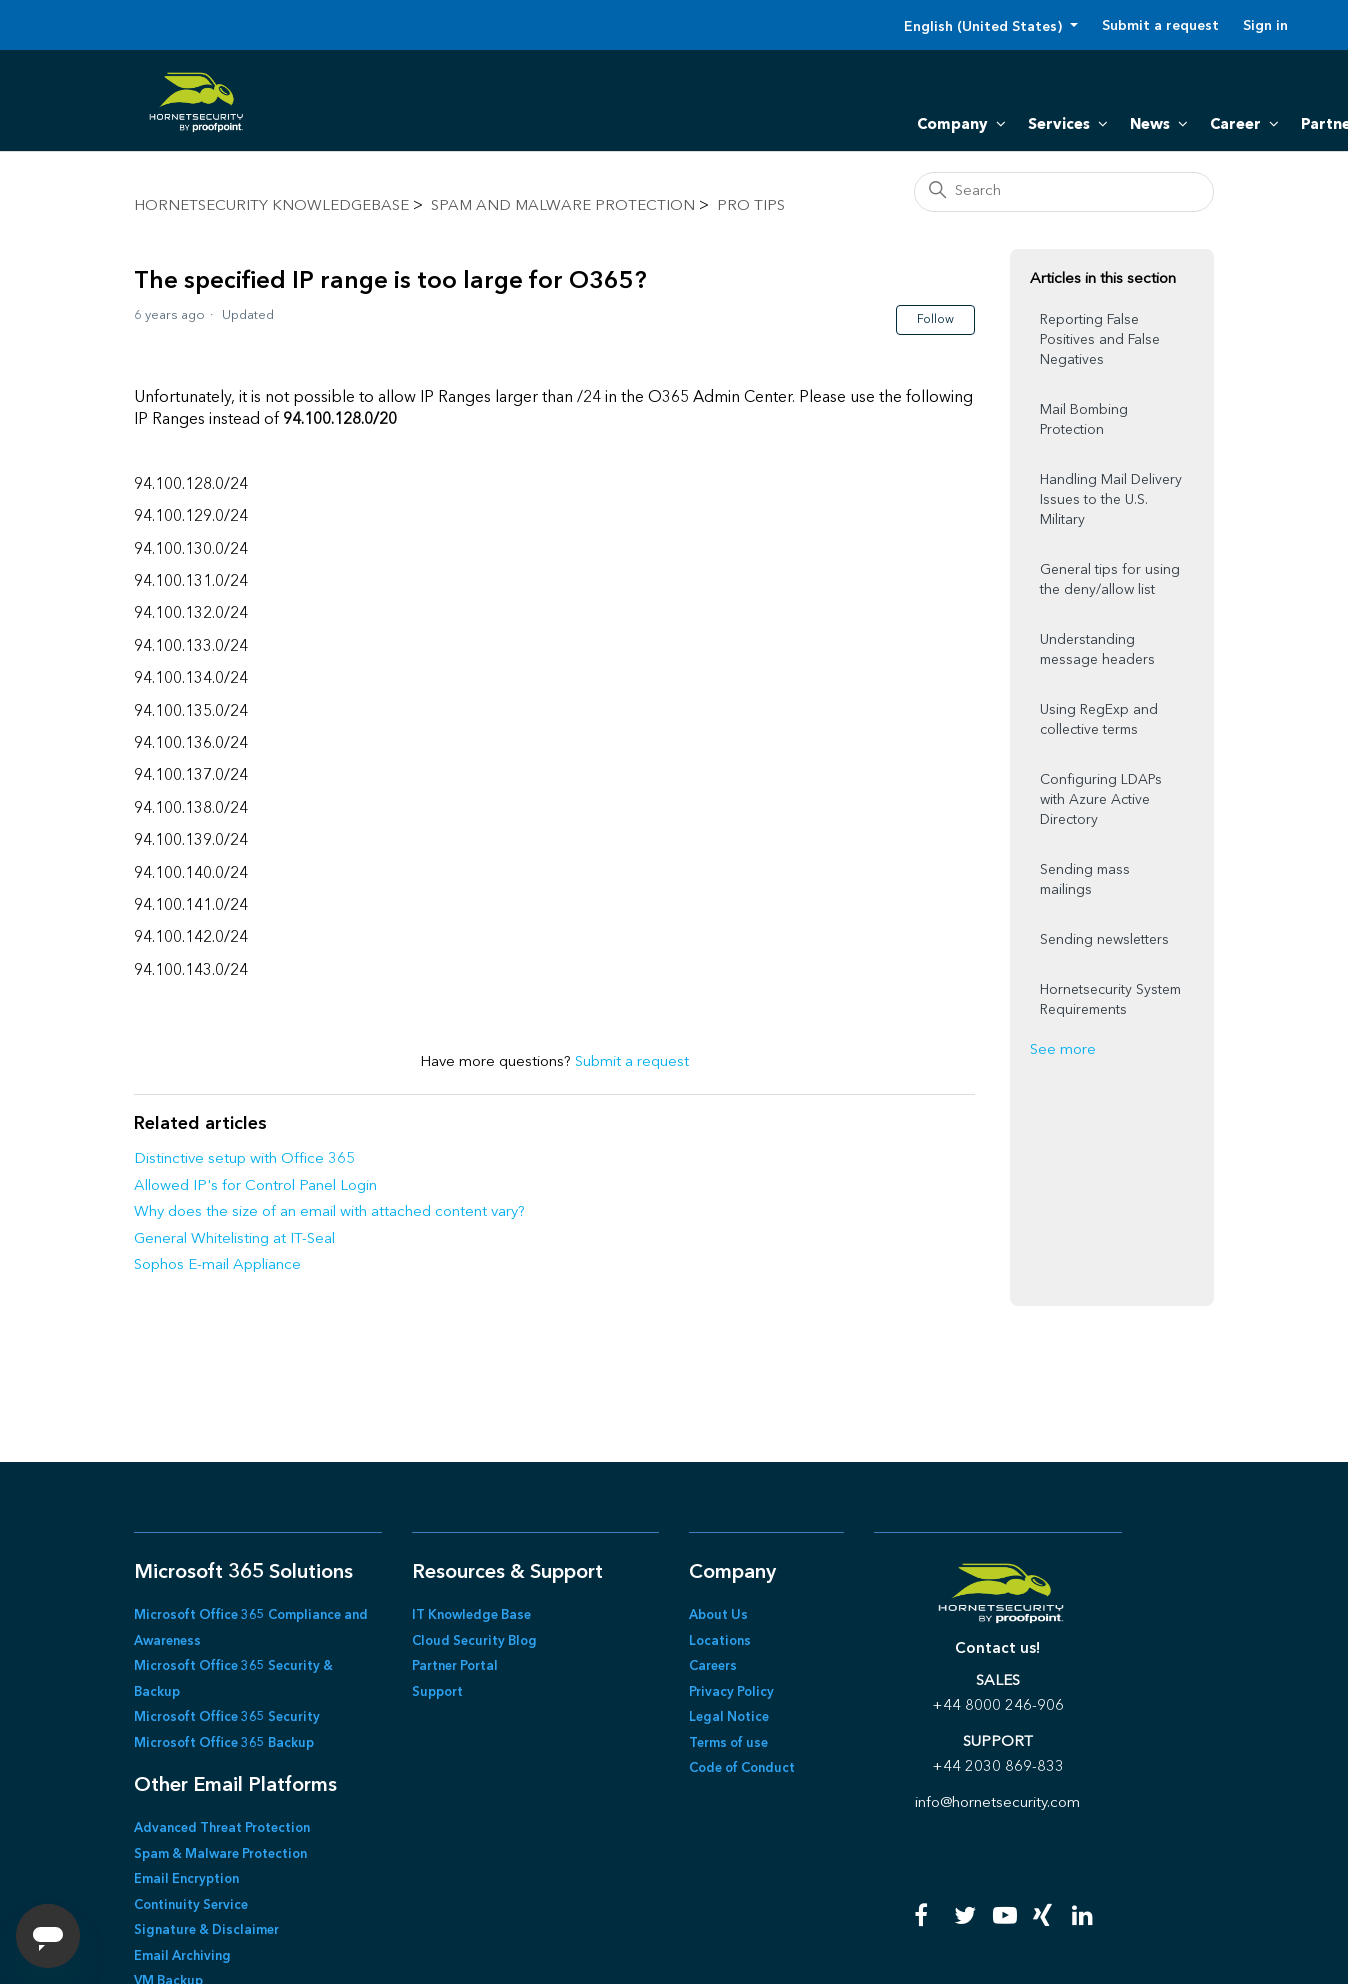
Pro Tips (751, 206)
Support (437, 1692)
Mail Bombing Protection (1084, 420)
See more (1063, 1050)
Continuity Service (191, 1905)
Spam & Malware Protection (220, 1854)
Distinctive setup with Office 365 (244, 1159)
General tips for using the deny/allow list (1110, 580)
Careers (713, 1666)
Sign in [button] (1265, 26)
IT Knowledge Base (471, 1615)
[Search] (1064, 192)
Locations (720, 1641)
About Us (718, 1615)
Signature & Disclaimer (206, 1930)
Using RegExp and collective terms (1099, 720)
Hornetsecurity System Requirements (1110, 1000)
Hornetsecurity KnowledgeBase (271, 206)
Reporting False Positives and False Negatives (1100, 340)
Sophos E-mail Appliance (217, 1265)
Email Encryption (186, 1879)
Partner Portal (455, 1666)
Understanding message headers (1097, 650)
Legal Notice (729, 1717)
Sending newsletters (1104, 940)
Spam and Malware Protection (563, 206)
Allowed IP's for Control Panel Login (255, 1186)
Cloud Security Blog (474, 1641)
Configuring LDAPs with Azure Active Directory (1101, 800)
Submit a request (1160, 26)
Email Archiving (182, 1956)
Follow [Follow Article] (935, 320)
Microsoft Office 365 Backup (224, 1743)
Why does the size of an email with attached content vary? (329, 1212)
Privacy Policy (731, 1692)
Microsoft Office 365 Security (227, 1717)
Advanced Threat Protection (222, 1828)
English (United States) (985, 27)
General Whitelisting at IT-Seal (234, 1239)
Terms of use (728, 1743)
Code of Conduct (742, 1768)
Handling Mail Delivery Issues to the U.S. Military (1111, 500)
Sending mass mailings (1085, 880)
